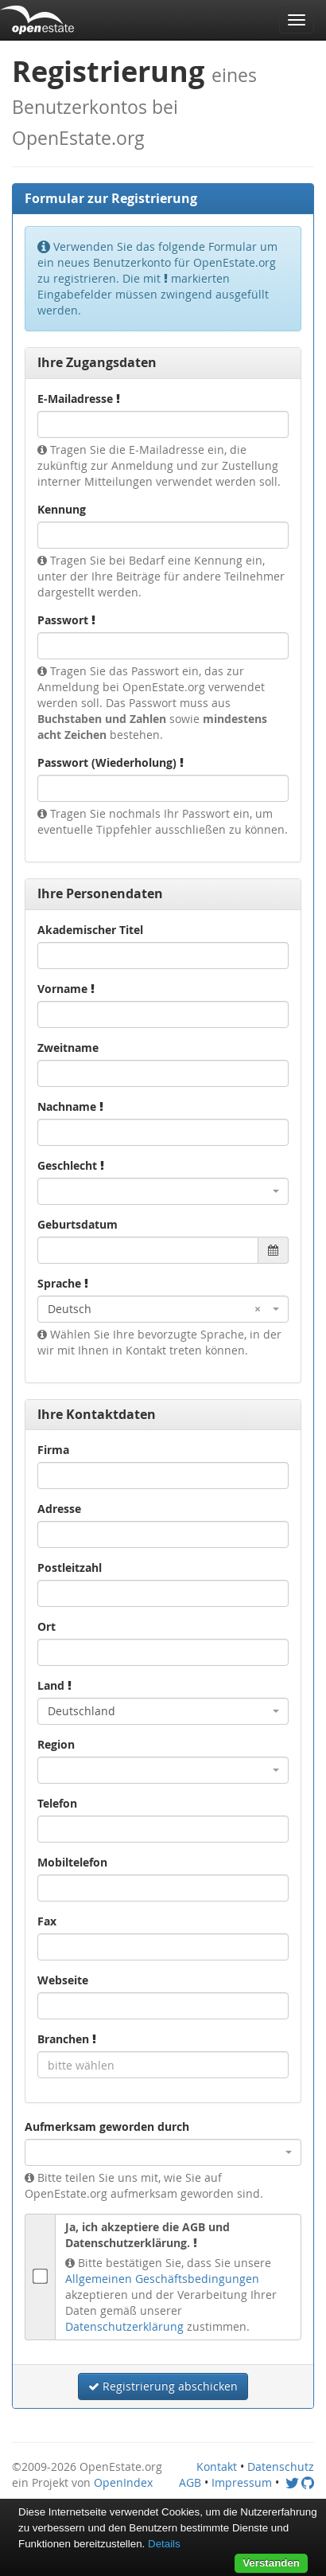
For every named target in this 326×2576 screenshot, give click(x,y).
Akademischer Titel (90, 929)
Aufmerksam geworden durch (107, 2126)
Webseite (62, 1980)
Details (164, 2544)
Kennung (61, 509)
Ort (46, 1626)
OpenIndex (123, 2482)
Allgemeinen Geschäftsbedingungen (162, 2278)
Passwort (66, 619)
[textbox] (163, 2065)
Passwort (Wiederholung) (110, 762)
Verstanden (271, 2563)
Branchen (66, 2038)
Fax (46, 1921)
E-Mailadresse (78, 398)
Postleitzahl (69, 1567)
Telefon (57, 1803)
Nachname (70, 1106)
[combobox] (163, 1191)
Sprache (62, 1283)
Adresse (59, 1508)
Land (54, 1685)
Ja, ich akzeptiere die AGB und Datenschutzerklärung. (147, 2234)
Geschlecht (70, 1165)
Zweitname (68, 1047)
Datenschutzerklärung (124, 2326)
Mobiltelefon (72, 1862)
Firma (53, 1449)
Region (56, 1744)
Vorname (66, 988)
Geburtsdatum (77, 1224)
